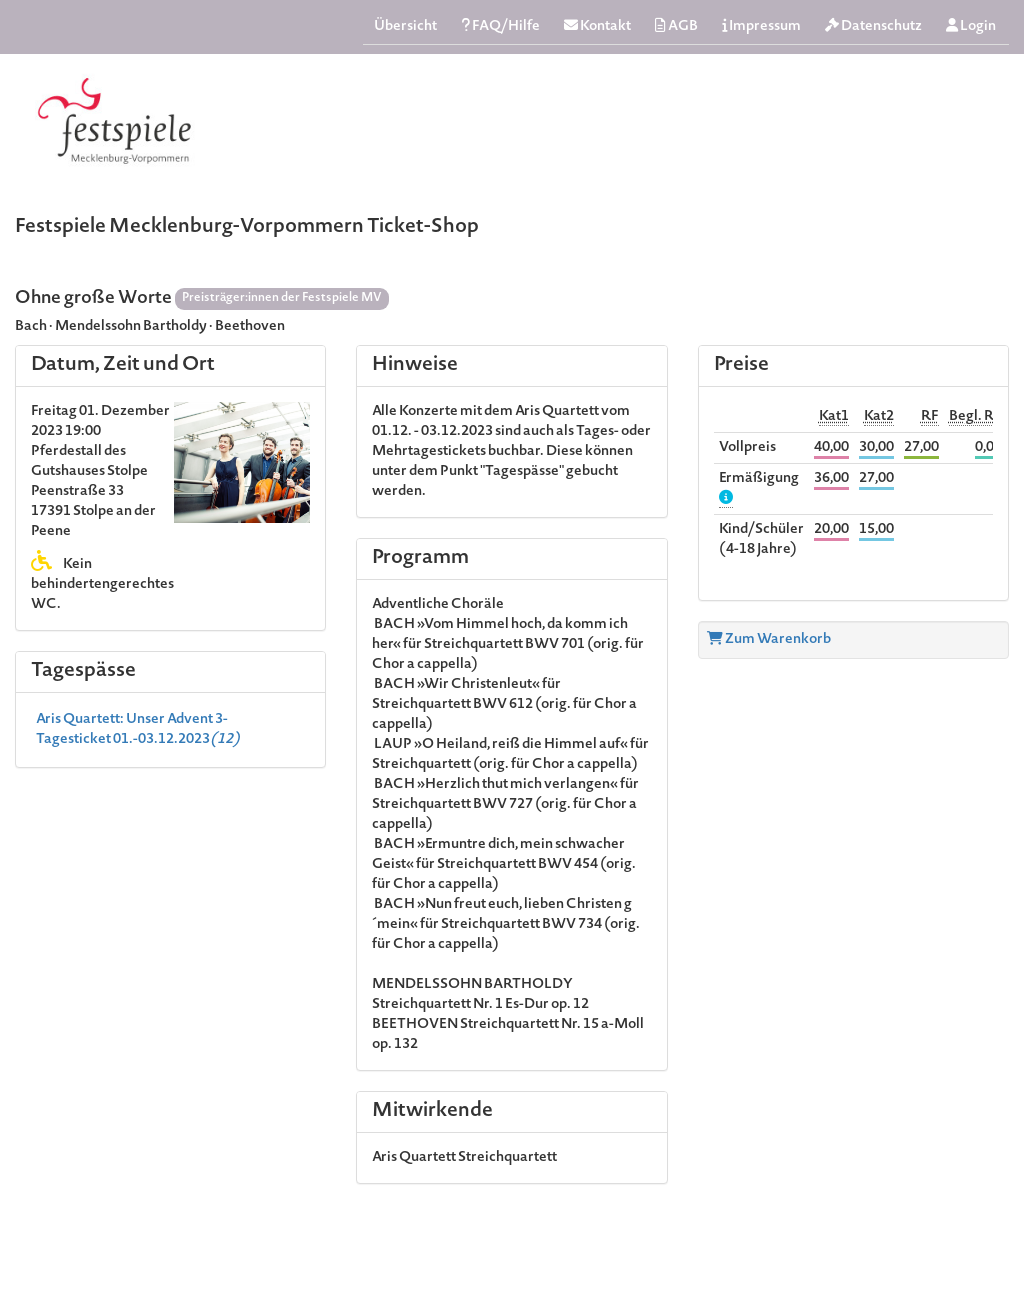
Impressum (761, 26)
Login (971, 26)
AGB (676, 26)
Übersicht (405, 27)
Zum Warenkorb (769, 640)
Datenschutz (873, 26)
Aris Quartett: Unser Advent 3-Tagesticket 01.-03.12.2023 (138, 730)
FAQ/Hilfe (500, 26)
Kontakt (597, 26)
